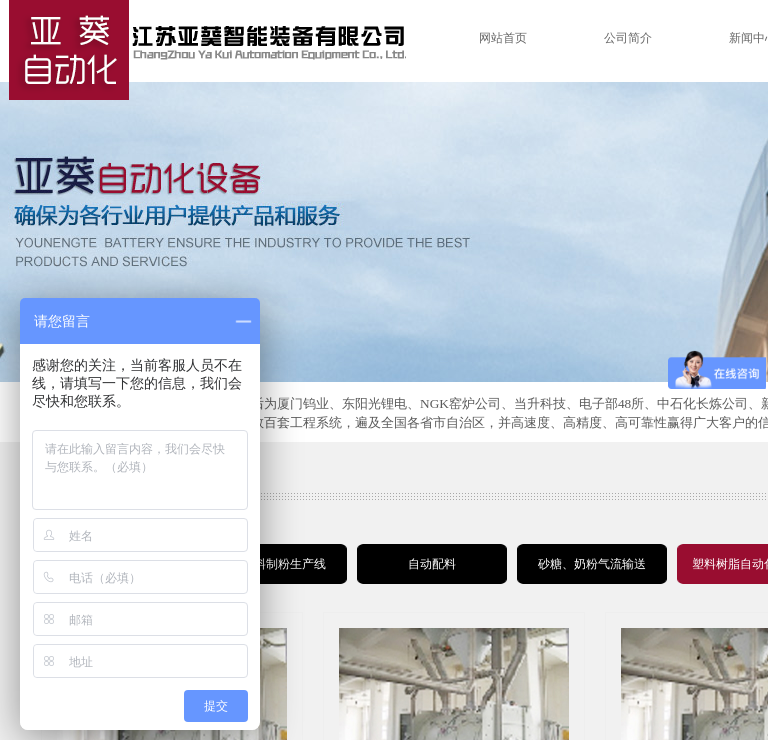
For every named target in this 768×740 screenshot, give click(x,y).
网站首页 (503, 38)
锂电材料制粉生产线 (272, 564)
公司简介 (628, 38)
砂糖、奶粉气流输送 (592, 564)
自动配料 (432, 564)
